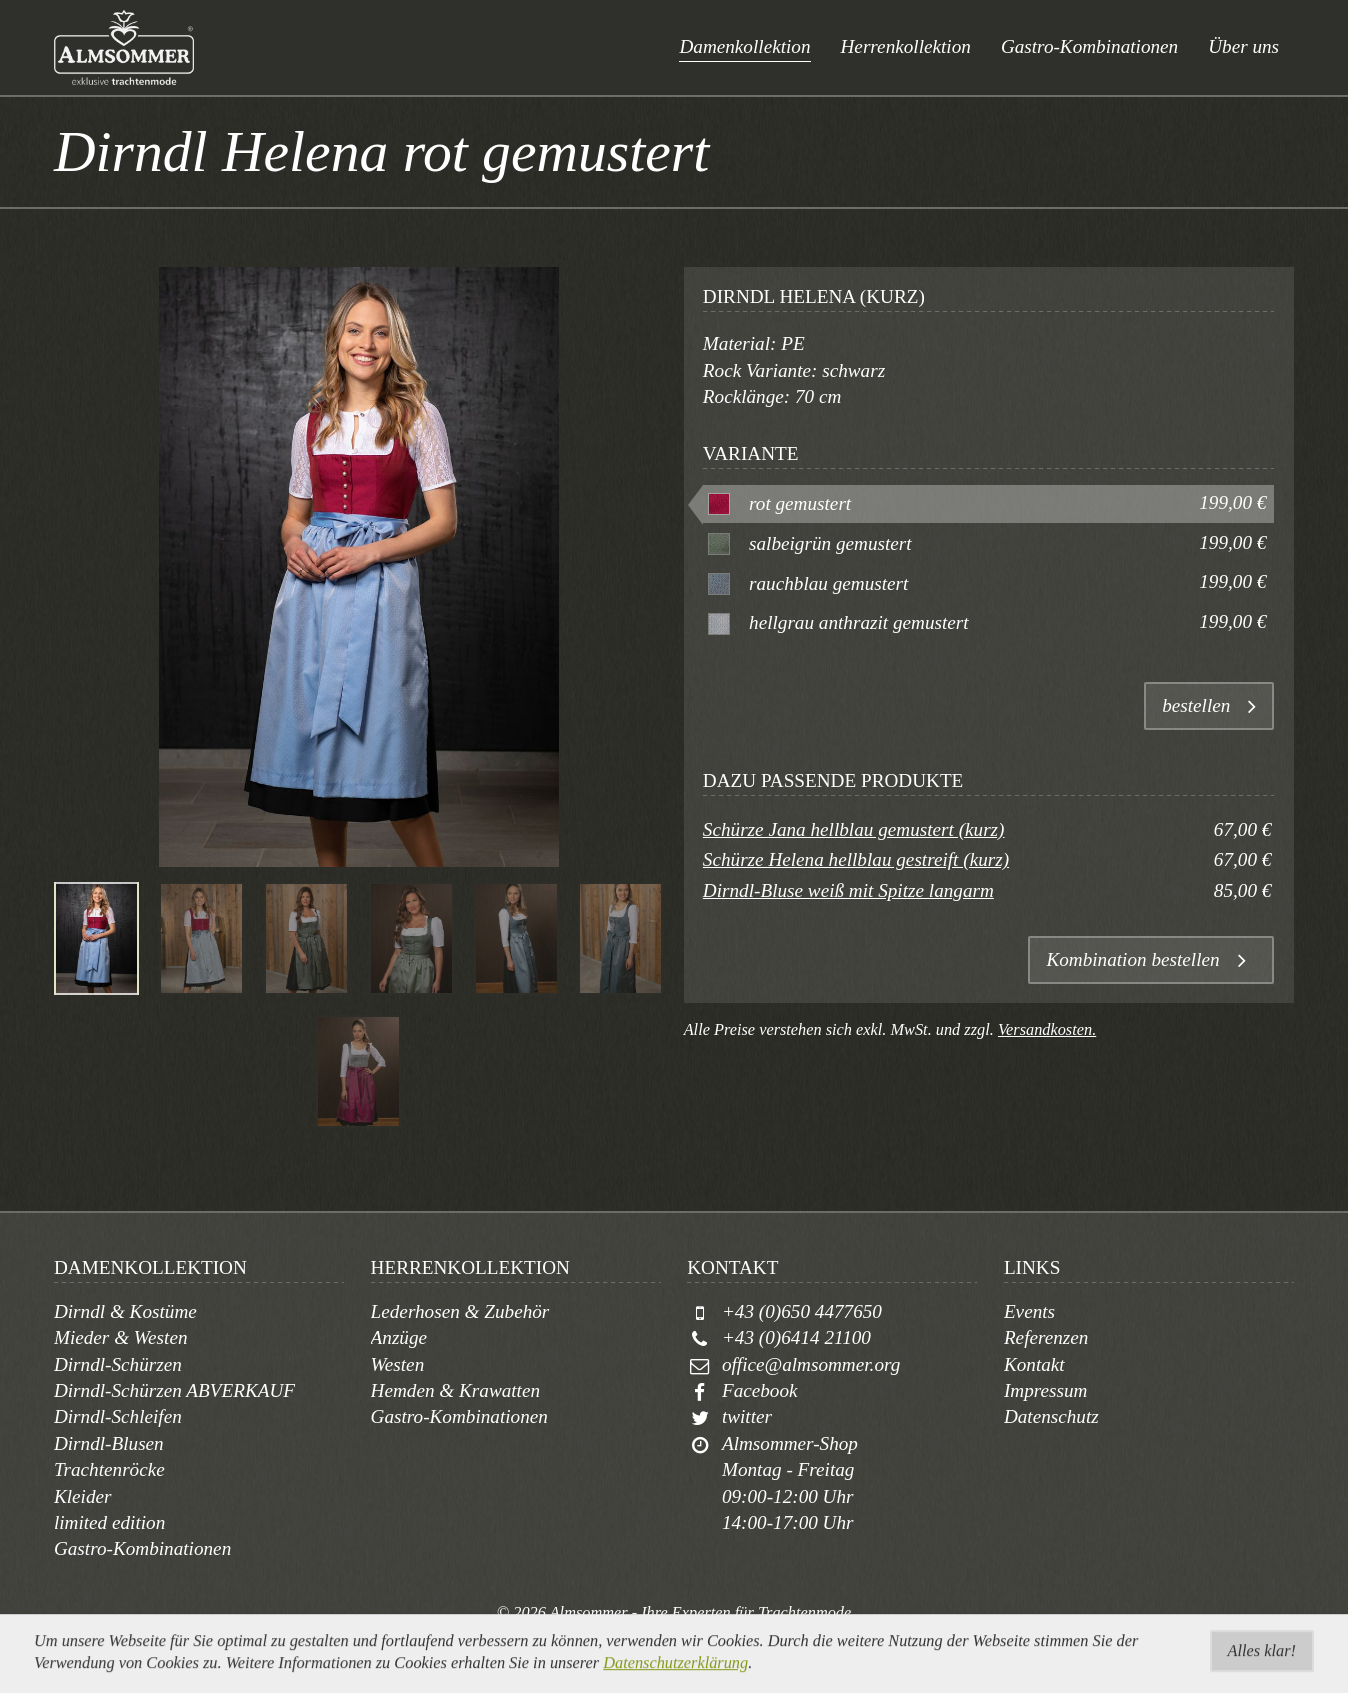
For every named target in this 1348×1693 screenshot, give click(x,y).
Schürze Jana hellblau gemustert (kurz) (854, 829)
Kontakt (1034, 1364)
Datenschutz (1051, 1416)
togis (697, 1635)
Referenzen (1046, 1337)
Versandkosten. (1047, 1029)
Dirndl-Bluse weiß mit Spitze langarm (848, 890)
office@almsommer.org (811, 1364)
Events (1029, 1311)
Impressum (1046, 1390)
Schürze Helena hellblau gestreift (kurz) (856, 859)
